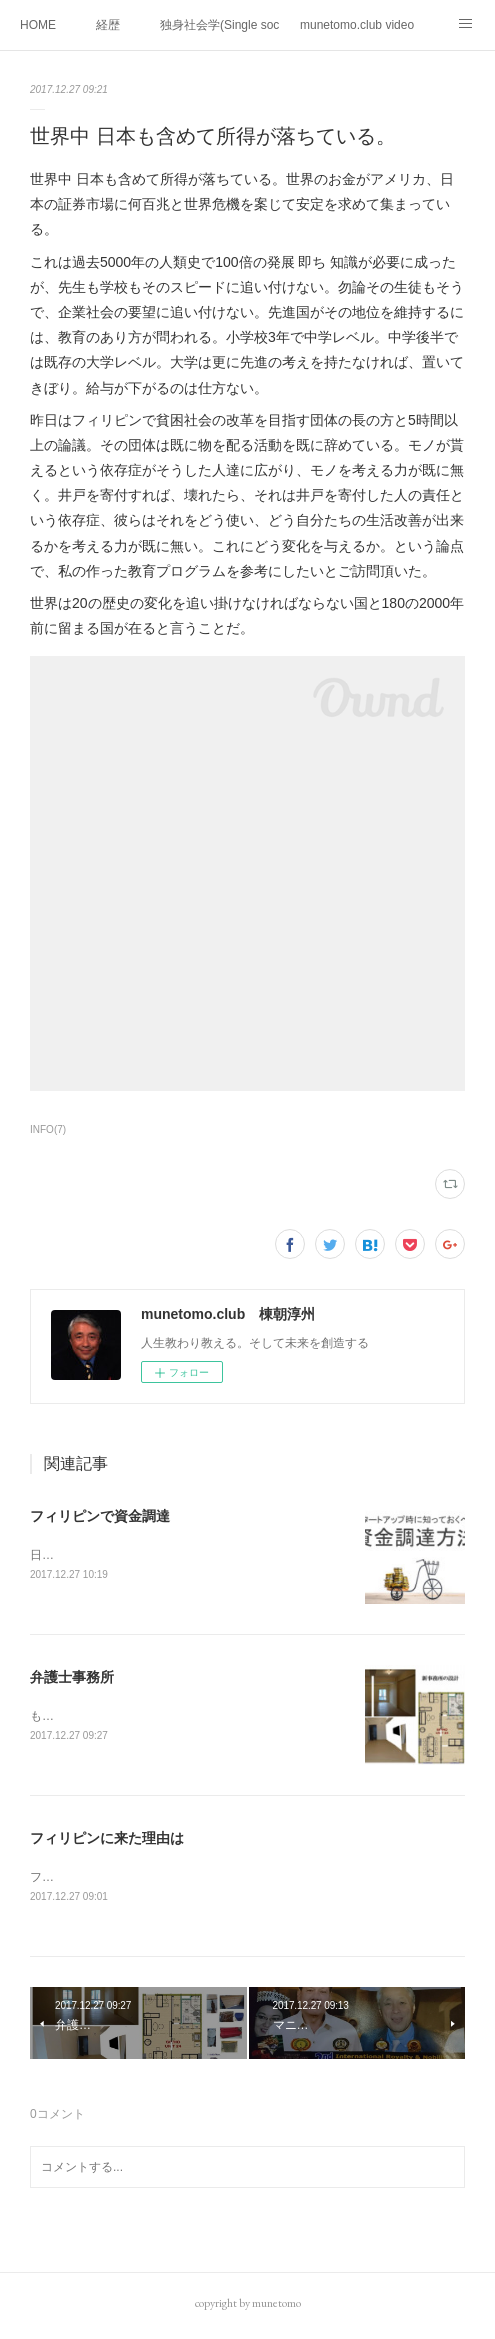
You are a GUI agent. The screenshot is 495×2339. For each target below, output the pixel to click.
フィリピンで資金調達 (100, 1516)
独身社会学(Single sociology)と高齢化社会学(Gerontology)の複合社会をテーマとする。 (220, 25)
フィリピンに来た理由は (107, 1841)
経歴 (108, 25)
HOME (38, 25)
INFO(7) (48, 1129)
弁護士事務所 (72, 1679)
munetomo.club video (357, 25)
